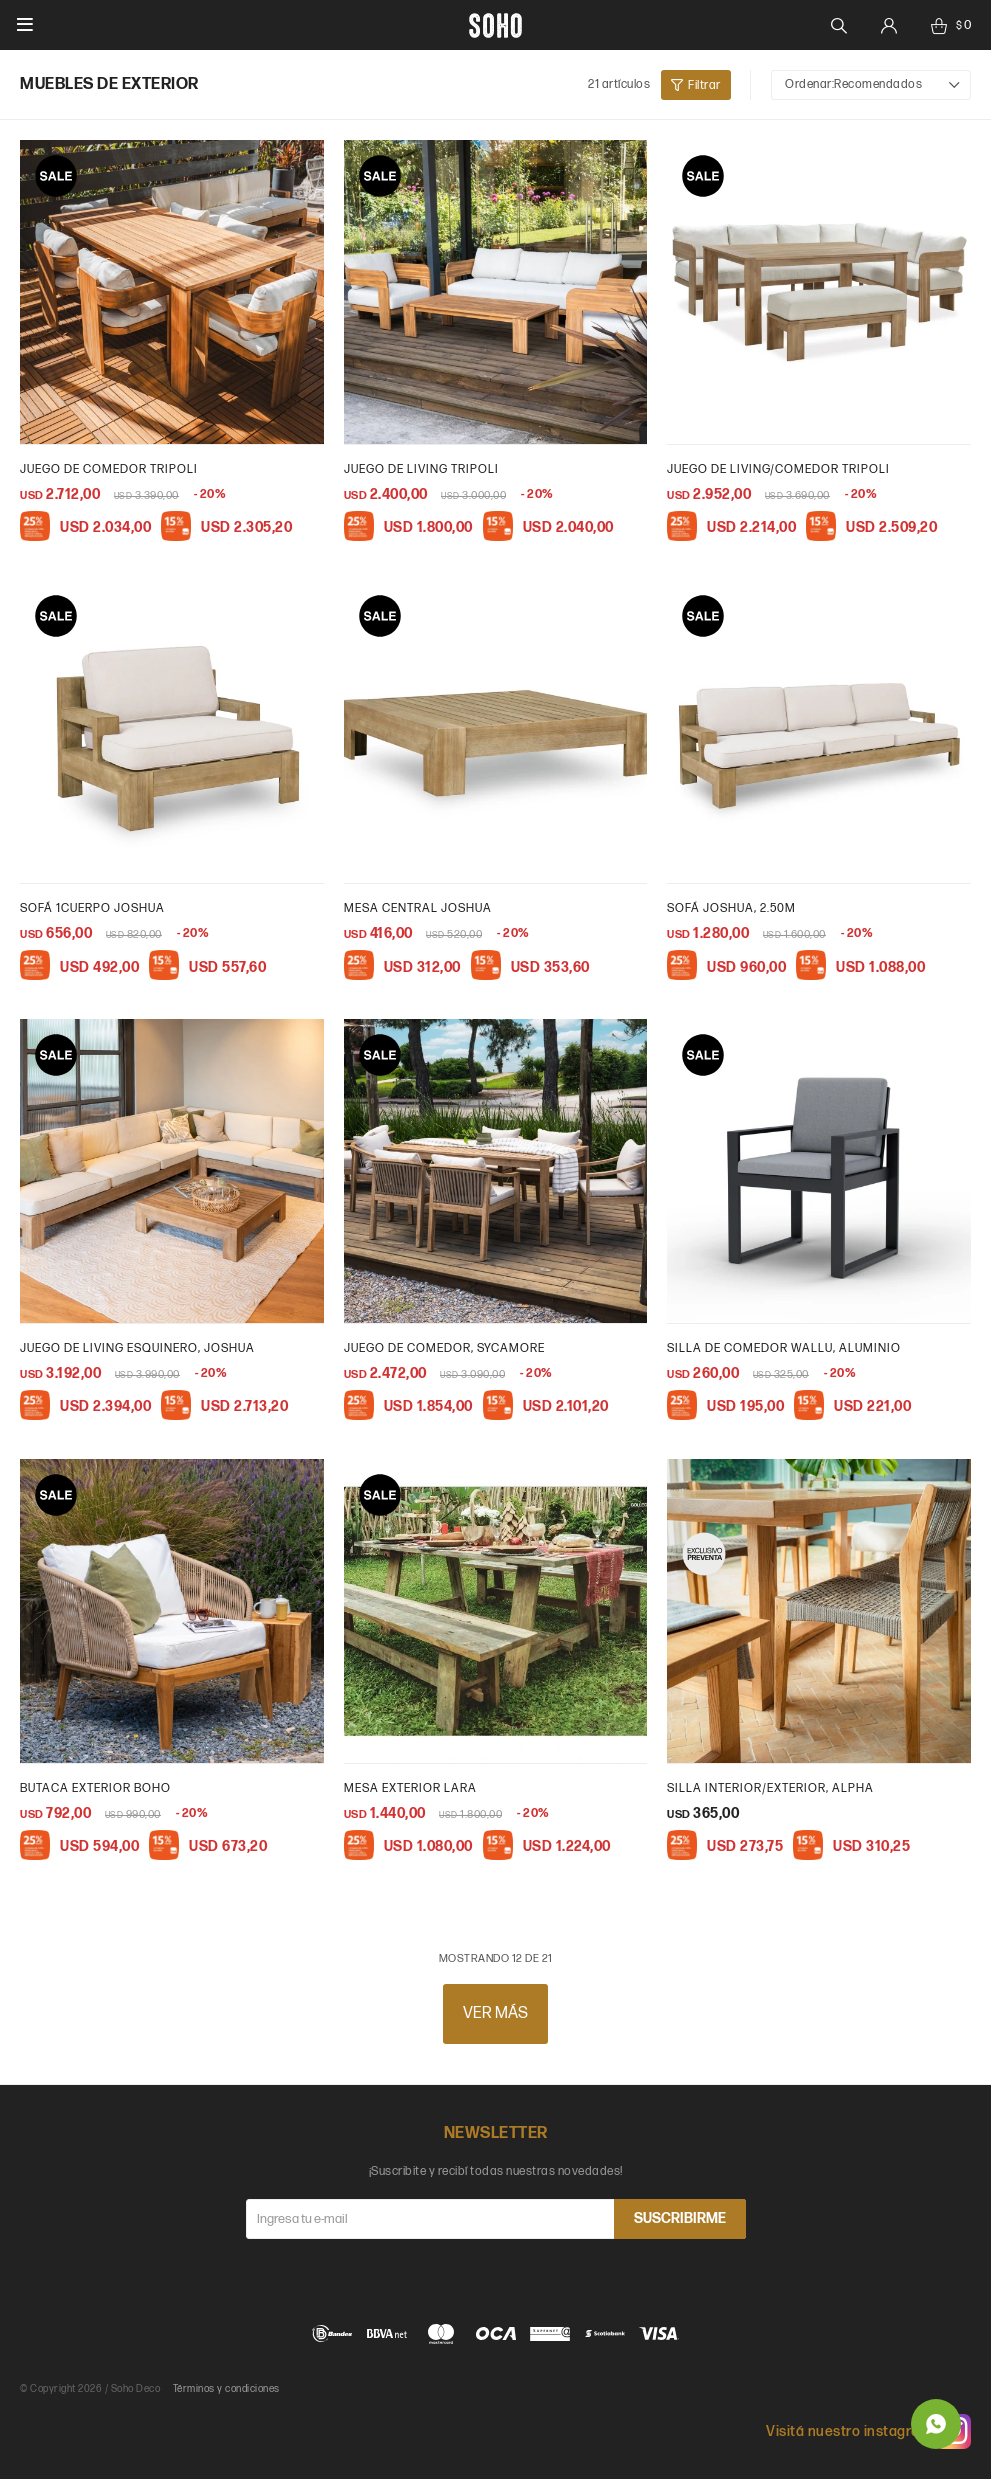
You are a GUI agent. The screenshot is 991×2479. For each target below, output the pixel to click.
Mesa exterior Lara (410, 1788)
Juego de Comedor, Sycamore (444, 1348)
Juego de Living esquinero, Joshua (137, 1348)
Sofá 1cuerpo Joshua (92, 908)
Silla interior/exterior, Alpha (770, 1788)
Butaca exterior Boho (95, 1788)
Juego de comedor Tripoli (109, 469)
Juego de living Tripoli (421, 469)
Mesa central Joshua (418, 908)
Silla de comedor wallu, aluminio (784, 1348)
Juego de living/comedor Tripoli (778, 469)
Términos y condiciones (226, 2389)
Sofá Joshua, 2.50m (731, 908)
